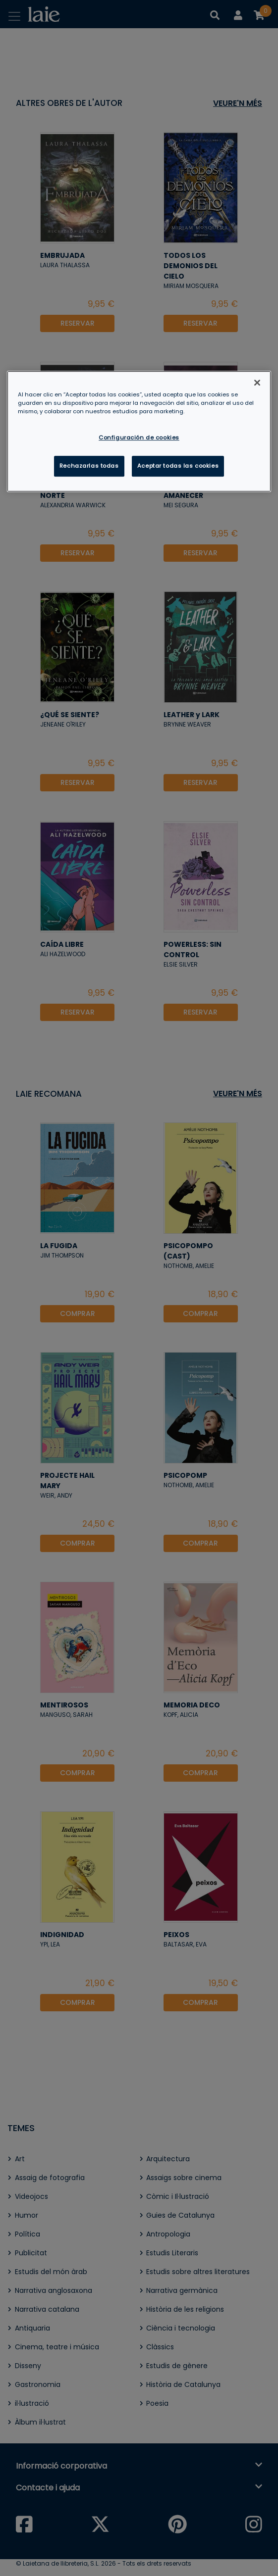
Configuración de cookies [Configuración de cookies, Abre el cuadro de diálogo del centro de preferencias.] (139, 437)
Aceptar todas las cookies (178, 466)
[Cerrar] (257, 382)
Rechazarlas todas (89, 466)
